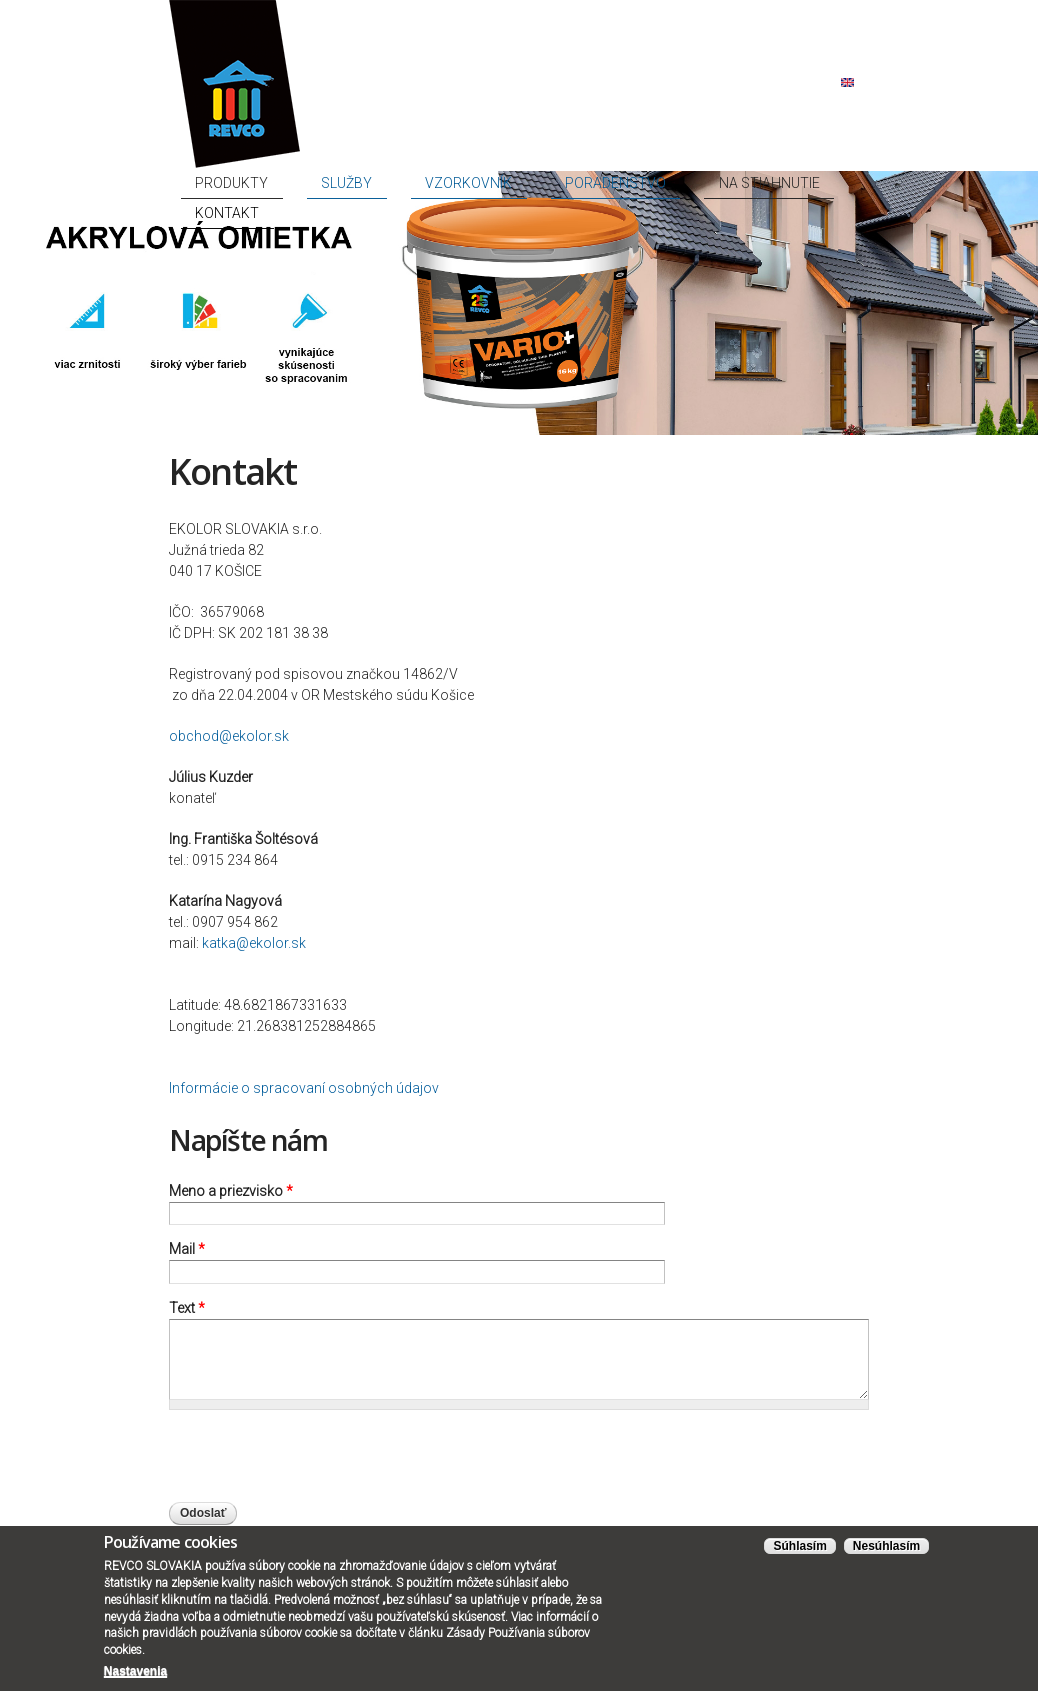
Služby (433, 183)
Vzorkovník (517, 183)
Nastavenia (135, 1671)
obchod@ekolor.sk (229, 736)
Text (187, 1308)
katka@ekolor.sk (254, 943)
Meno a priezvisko (231, 1191)
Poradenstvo (622, 183)
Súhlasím (799, 1546)
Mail (187, 1249)
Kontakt (829, 183)
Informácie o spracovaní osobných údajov (304, 1088)
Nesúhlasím (886, 1546)
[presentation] (321, 1463)
